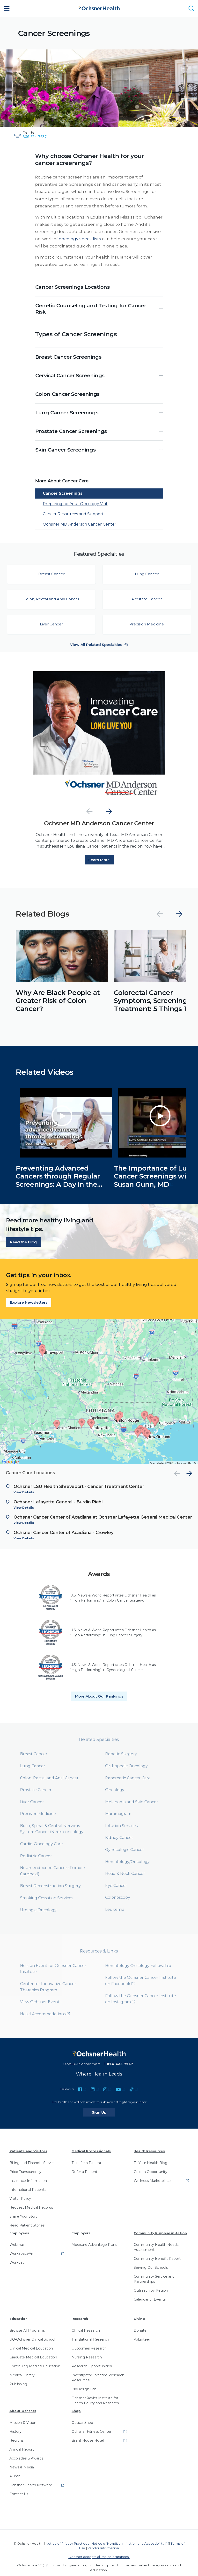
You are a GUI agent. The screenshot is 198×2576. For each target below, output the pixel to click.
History (15, 2431)
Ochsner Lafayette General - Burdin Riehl (58, 1502)
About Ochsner (22, 2411)
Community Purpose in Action (160, 2233)
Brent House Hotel (88, 2440)
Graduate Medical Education (33, 2357)
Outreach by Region (151, 2290)
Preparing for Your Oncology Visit (75, 503)
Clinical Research (86, 2330)
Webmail (16, 2244)
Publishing (18, 2384)
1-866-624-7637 (118, 2064)
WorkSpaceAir (21, 2253)
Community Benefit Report (157, 2258)
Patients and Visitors (28, 2151)
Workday (16, 2262)
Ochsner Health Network (30, 2485)
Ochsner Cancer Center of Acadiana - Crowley (63, 1532)
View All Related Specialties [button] (96, 644)
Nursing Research (87, 2357)
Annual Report (21, 2449)
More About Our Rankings (99, 1696)
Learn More (99, 859)
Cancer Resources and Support (73, 514)
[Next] (109, 811)
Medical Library (22, 2375)
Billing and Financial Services (33, 2163)
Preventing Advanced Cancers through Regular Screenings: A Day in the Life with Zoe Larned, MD (58, 1180)
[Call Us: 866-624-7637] (35, 135)
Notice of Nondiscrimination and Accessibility (127, 2543)
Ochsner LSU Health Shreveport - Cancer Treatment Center (79, 1486)
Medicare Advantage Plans (94, 2244)
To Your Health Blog (150, 2163)
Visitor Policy (20, 2198)
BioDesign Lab (84, 2389)
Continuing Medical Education (34, 2366)
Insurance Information (28, 2181)
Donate (140, 2330)
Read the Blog (23, 1242)
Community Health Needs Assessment (156, 2247)
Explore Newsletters (28, 1302)
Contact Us (18, 2494)
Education (18, 2319)
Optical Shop (82, 2422)
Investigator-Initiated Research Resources (98, 2377)
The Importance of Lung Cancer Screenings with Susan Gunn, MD (155, 1176)
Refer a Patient (84, 2172)
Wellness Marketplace (152, 2181)
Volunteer (142, 2339)
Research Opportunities (92, 2366)
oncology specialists (80, 238)
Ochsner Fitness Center (91, 2431)
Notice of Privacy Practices (67, 2543)
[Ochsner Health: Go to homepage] (99, 7)
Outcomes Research (89, 2348)
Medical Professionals (91, 2151)
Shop (76, 2411)
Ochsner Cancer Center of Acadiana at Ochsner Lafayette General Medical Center (103, 1517)
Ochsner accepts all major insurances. (99, 2557)
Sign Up (103, 2112)
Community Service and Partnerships (154, 2279)
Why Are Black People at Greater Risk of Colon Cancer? (58, 1000)
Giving (139, 2319)
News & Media (21, 2467)
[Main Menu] (7, 8)
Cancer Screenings (62, 493)
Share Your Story (23, 2216)
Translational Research (90, 2339)
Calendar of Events (150, 2299)
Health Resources (149, 2151)
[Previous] (89, 811)
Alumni (15, 2476)
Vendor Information (103, 2548)
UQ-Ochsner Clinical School (32, 2339)
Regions (16, 2440)
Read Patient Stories (26, 2225)
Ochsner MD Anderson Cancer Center (79, 524)
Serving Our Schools (151, 2267)
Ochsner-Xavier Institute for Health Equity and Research (95, 2400)
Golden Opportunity (150, 2172)
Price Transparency (25, 2172)
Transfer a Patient (86, 2163)
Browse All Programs (27, 2330)
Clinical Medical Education (31, 2348)
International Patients (27, 2189)
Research (80, 2319)
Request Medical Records (31, 2207)
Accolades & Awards (26, 2458)
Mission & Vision (22, 2422)
